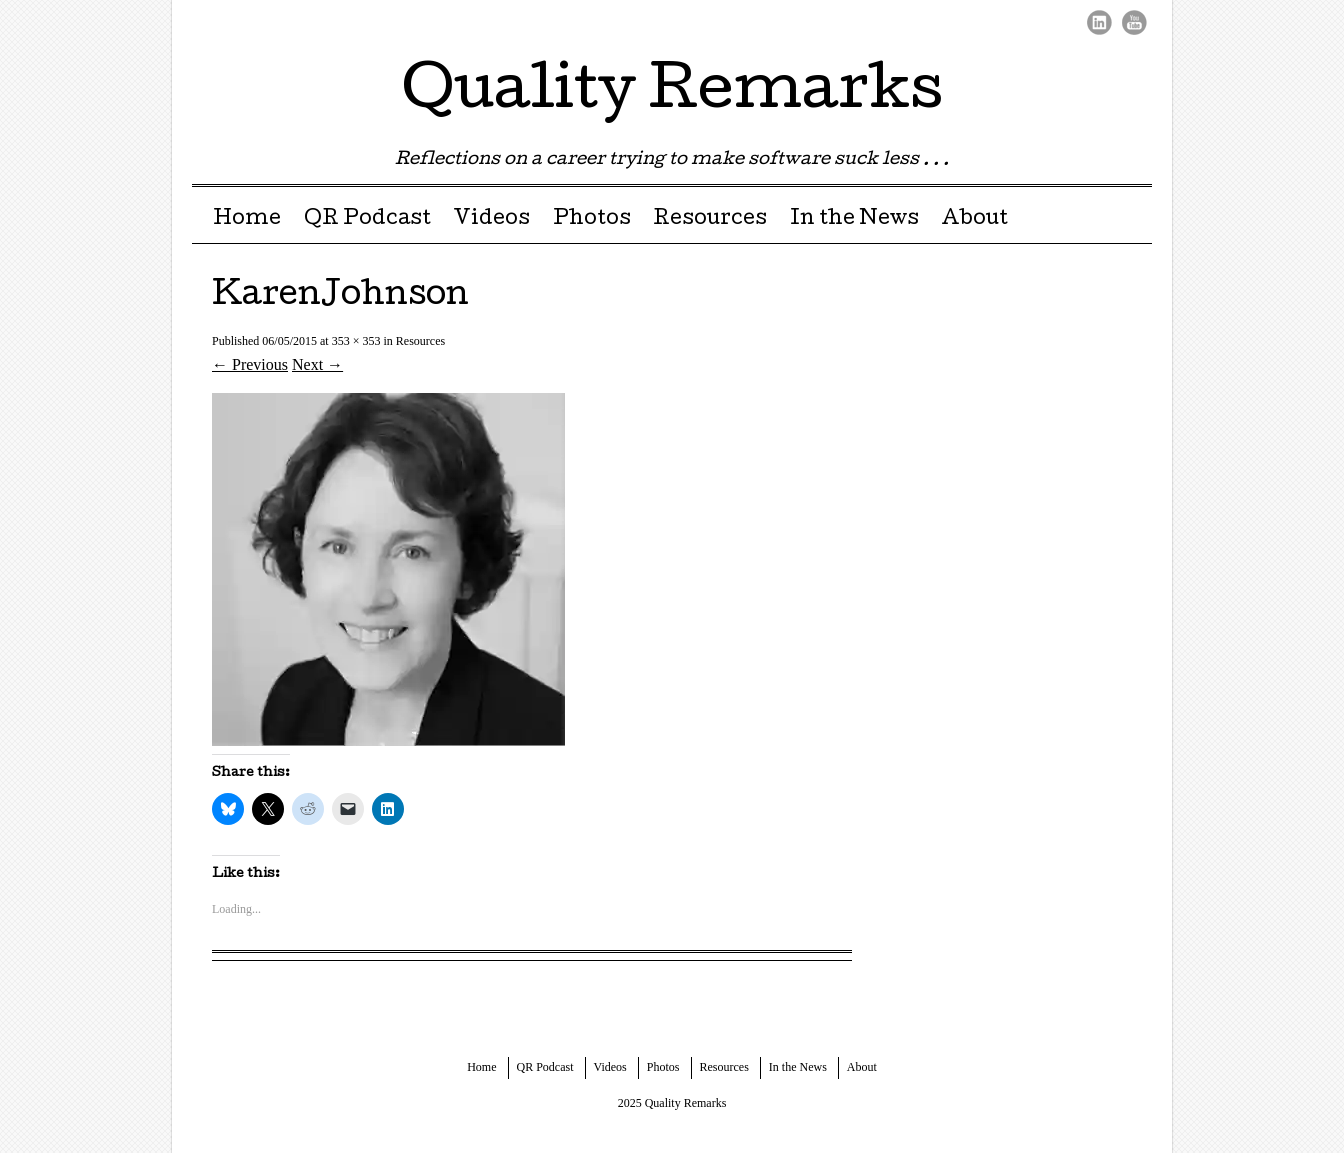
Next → (317, 364)
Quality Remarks (672, 94)
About (974, 220)
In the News (854, 220)
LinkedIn (1099, 22)
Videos (491, 220)
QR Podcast (367, 220)
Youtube (1134, 22)
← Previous (250, 364)
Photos (592, 220)
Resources (710, 220)
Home (247, 220)
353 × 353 (356, 341)
